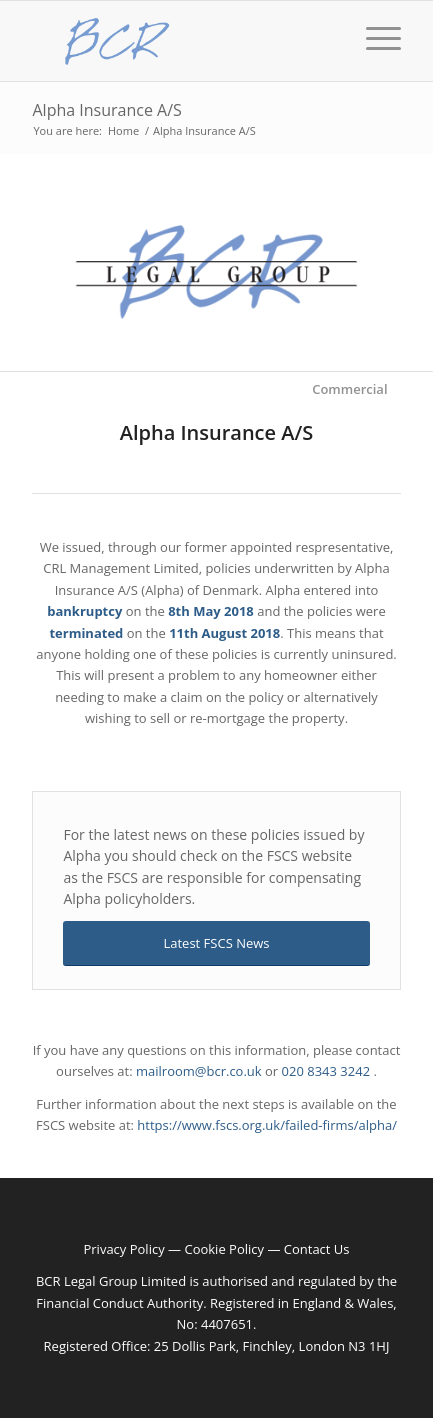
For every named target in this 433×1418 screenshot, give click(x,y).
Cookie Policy (224, 1249)
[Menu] (373, 71)
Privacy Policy (123, 1249)
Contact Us (317, 1249)
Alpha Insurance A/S (106, 110)
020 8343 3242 (326, 1071)
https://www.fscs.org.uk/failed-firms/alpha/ (267, 1125)
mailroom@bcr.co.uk (199, 1071)
